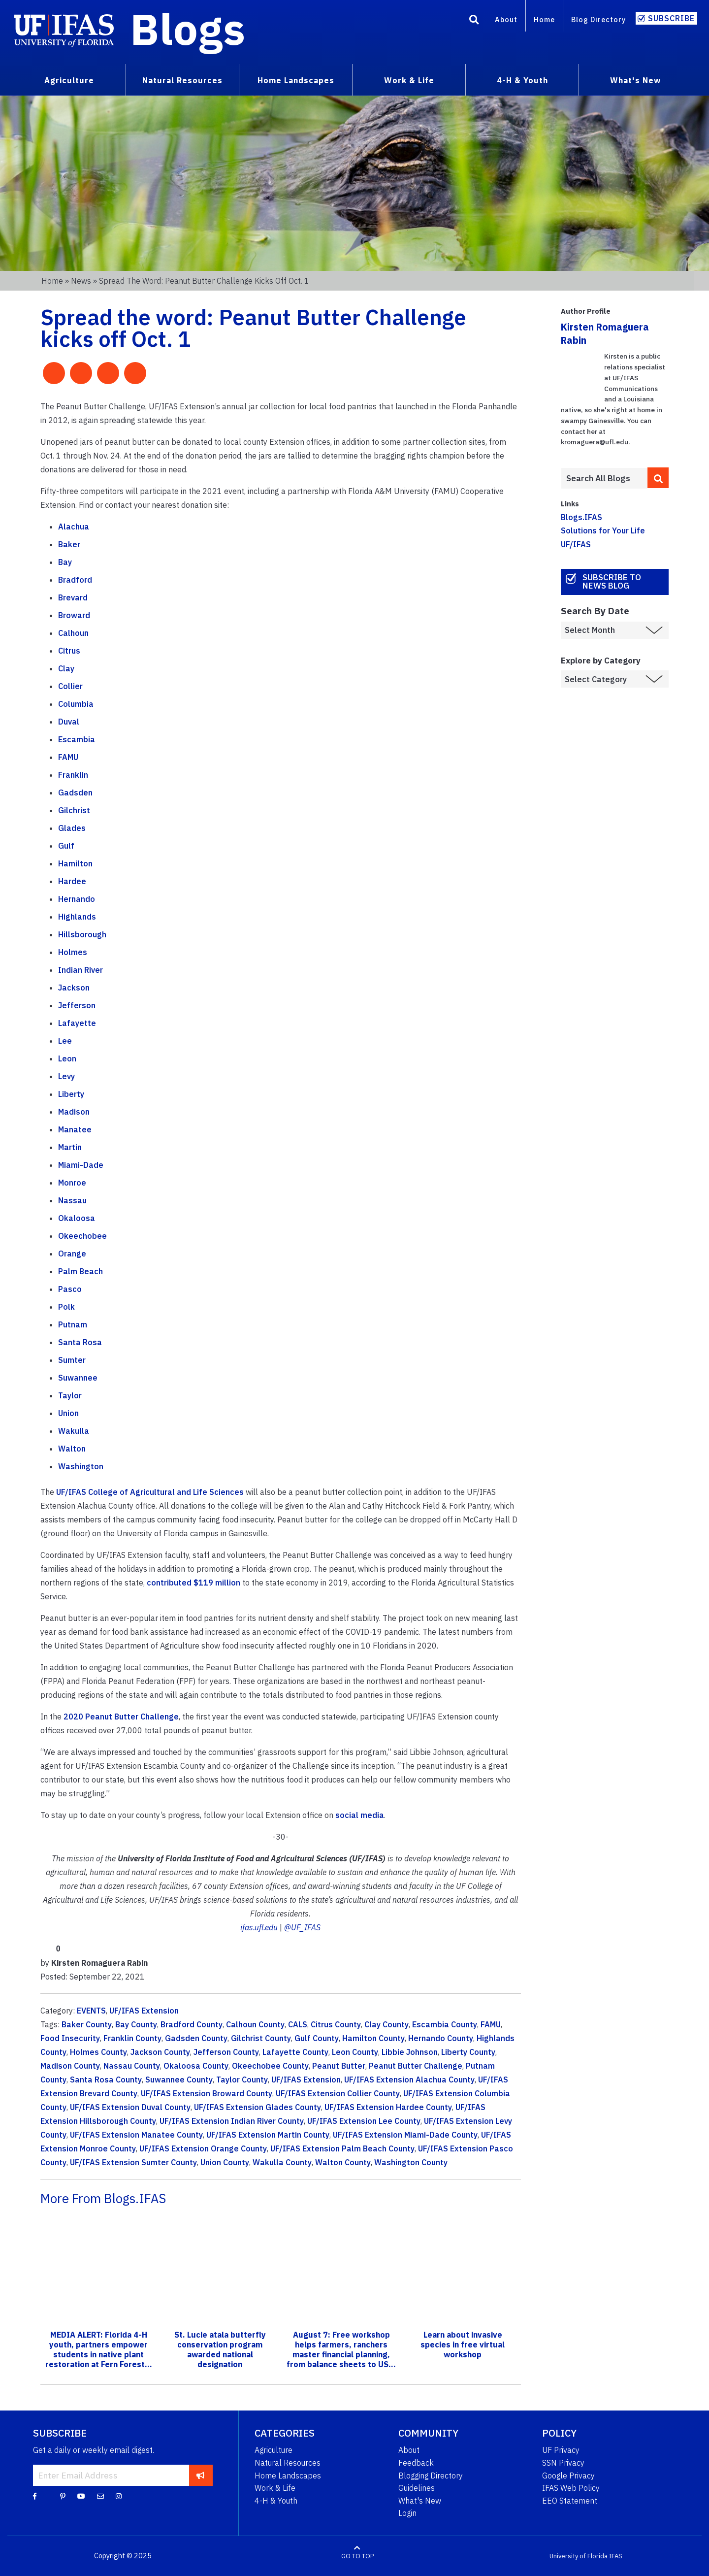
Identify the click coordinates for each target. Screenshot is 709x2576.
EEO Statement (569, 2501)
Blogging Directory (430, 2475)
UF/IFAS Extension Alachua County (409, 2079)
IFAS (615, 2556)
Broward (74, 615)
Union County (224, 2162)
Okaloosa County (195, 2066)
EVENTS (91, 2010)
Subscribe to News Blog (611, 581)
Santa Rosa (80, 1342)
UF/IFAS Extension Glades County (257, 2107)
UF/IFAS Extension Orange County (203, 2148)
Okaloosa (76, 1218)
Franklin (73, 775)
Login (407, 2513)
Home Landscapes (288, 2475)
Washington (80, 1466)
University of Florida (578, 2556)
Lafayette (77, 1023)
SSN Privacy (563, 2463)
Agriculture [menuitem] (69, 80)
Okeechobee (82, 1236)
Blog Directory (598, 19)
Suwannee (77, 1378)
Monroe (72, 1183)
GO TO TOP (357, 2556)
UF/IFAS (576, 544)
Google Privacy (568, 2475)
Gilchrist (74, 810)
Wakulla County (282, 2162)
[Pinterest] (62, 2496)
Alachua (73, 526)
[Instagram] (119, 2496)
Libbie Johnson (410, 2052)
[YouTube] (81, 2496)
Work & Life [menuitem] (409, 80)
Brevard (73, 597)
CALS (297, 2024)
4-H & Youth (276, 2501)
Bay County (136, 2024)
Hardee (72, 881)
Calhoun (73, 633)
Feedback (416, 2463)
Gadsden (75, 792)
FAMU (68, 757)
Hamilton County (373, 2038)
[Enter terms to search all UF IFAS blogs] (604, 478)
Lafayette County (295, 2052)
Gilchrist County (261, 2038)
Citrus (69, 651)
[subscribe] (200, 2475)
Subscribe (671, 18)
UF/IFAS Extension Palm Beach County (342, 2148)
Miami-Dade (80, 1165)
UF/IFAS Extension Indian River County (232, 2121)
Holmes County (98, 2052)
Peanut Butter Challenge (415, 2066)
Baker (69, 544)
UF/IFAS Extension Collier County (338, 2093)
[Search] (474, 21)
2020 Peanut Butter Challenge (121, 1716)
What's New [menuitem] (635, 80)
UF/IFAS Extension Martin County (267, 2135)
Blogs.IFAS (581, 517)
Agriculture (273, 2450)
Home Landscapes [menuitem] (296, 80)
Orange (72, 1253)
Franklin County (132, 2038)
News (81, 281)
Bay (65, 562)
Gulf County (316, 2038)
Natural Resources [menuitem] (182, 80)
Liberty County (468, 2052)
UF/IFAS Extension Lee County (363, 2121)
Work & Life (275, 2488)
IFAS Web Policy (571, 2488)
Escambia (76, 739)
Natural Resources (288, 2463)
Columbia (76, 704)
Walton (72, 1448)
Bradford (75, 580)
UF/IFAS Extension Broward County (206, 2093)
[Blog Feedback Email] (100, 2496)
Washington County (411, 2162)
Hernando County (440, 2038)
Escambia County (444, 2024)
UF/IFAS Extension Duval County (130, 2107)
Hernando (76, 899)
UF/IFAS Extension (144, 2010)
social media (359, 1815)
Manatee (75, 1129)
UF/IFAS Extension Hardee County (388, 2107)
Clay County (386, 2024)
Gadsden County (196, 2038)
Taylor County (242, 2079)
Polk (66, 1307)
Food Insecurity (70, 2038)
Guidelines (416, 2488)
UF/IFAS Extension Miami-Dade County (405, 2135)
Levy (66, 1076)
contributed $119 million (193, 1582)
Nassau (72, 1200)
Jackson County (160, 2052)
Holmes (72, 952)
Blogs (188, 28)
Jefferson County (226, 2052)
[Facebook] (34, 2496)
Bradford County (192, 2024)
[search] (658, 477)
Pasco (70, 1289)
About (506, 19)
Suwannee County (179, 2079)
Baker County (87, 2024)
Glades (72, 828)
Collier (70, 686)
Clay (66, 668)
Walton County (343, 2162)
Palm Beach (80, 1271)
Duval (68, 722)
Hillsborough (82, 934)
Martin (70, 1147)
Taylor (70, 1395)
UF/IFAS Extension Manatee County (136, 2135)
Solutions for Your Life (603, 530)
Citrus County (336, 2024)
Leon (67, 1058)
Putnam (72, 1324)
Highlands (77, 917)
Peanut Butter (338, 2066)
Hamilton (75, 863)
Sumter (72, 1360)
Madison (74, 1112)
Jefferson (77, 1005)
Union (68, 1413)
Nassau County (131, 2066)
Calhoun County (255, 2024)
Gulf (66, 846)
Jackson (74, 987)
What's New (419, 2501)
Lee (65, 1041)
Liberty (71, 1094)
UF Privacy (561, 2450)
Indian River (80, 970)
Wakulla (73, 1431)
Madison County (70, 2066)
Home (544, 19)
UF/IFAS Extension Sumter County (133, 2162)
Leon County (355, 2052)
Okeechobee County (270, 2066)
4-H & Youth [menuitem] (522, 80)
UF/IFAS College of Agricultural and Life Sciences (150, 1492)
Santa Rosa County (106, 2079)
